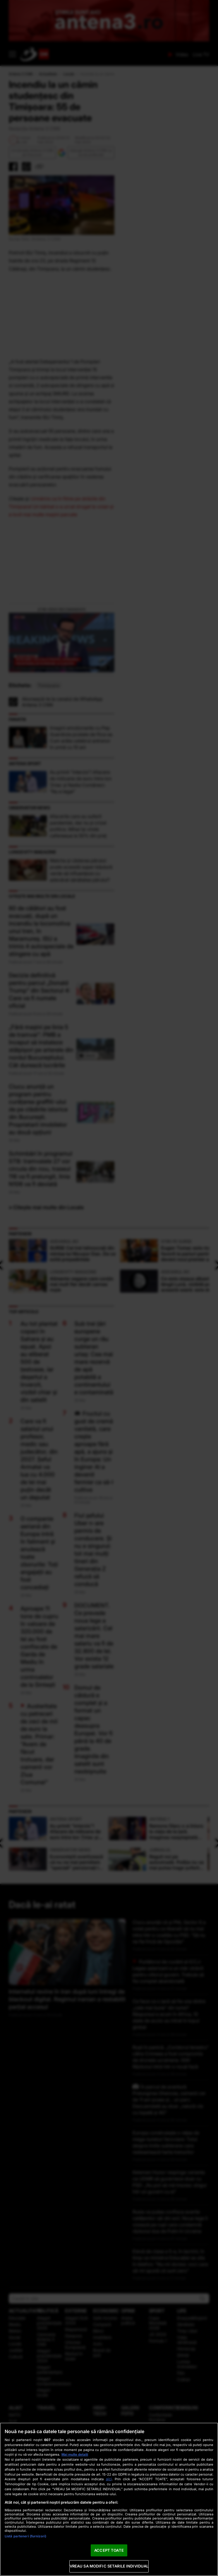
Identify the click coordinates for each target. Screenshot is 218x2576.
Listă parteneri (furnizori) (25, 2536)
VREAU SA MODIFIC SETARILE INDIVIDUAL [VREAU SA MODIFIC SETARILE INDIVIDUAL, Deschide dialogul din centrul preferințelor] (109, 2566)
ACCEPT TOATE (109, 2550)
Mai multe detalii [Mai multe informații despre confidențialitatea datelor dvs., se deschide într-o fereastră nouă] (74, 2454)
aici (109, 2479)
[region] (109, 2499)
